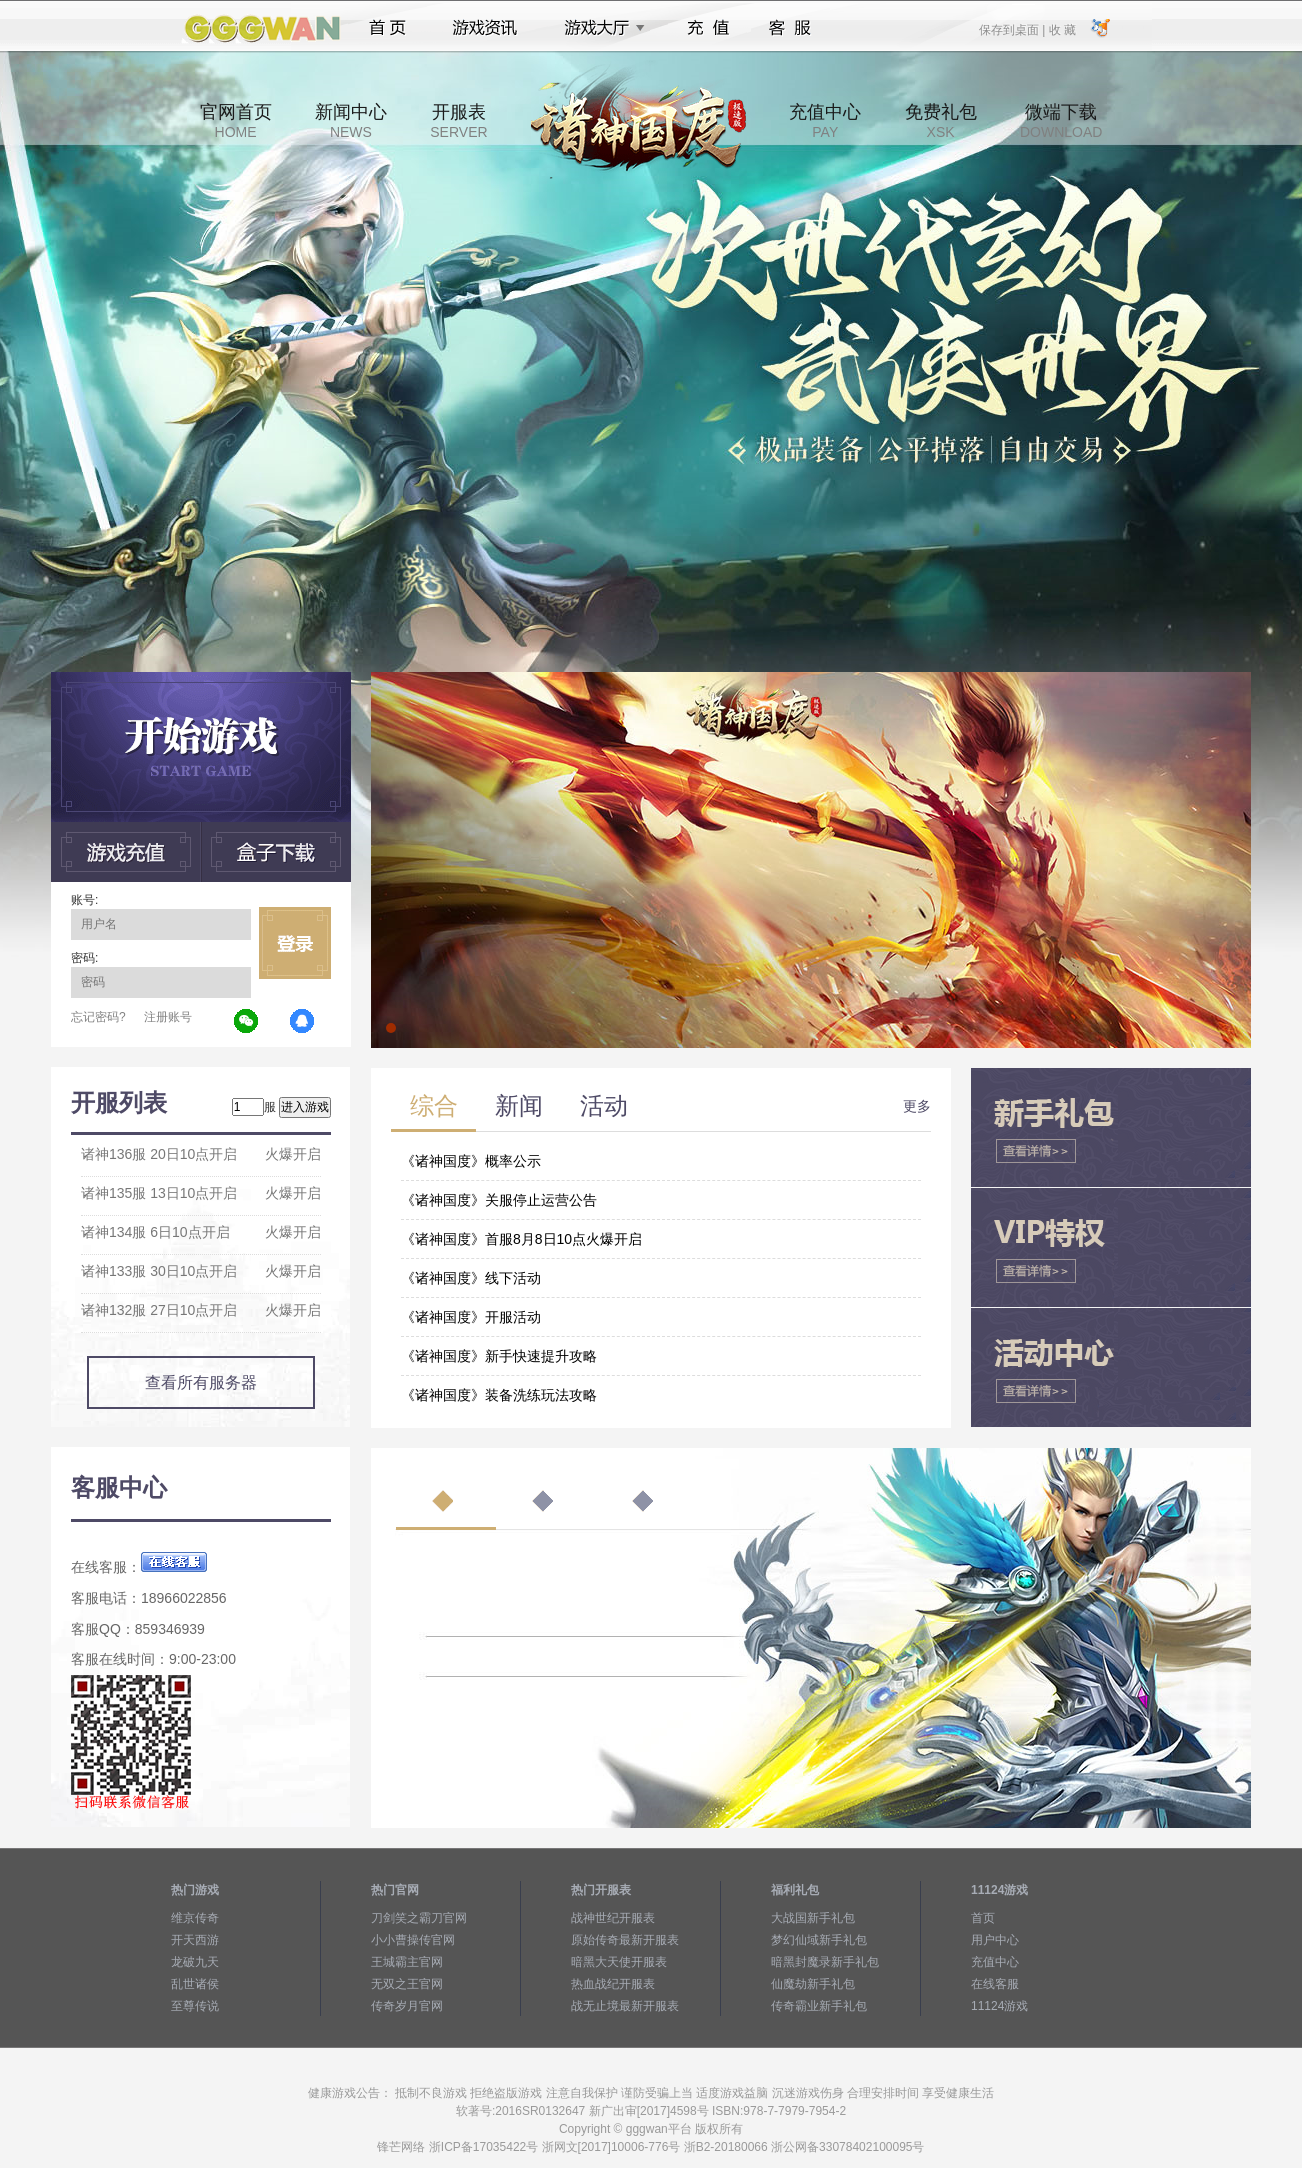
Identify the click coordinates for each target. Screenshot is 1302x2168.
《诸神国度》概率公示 (471, 1161)
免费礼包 (941, 121)
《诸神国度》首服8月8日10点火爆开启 (521, 1239)
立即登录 (295, 943)
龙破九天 (195, 1962)
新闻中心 (351, 121)
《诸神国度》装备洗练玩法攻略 (499, 1395)
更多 (917, 1106)
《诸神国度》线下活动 (471, 1278)
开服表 (458, 121)
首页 (387, 28)
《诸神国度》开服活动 (471, 1317)
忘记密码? (98, 1017)
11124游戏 (999, 2006)
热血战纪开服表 (613, 1984)
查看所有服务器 (201, 1382)
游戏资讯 (485, 28)
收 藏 (1061, 29)
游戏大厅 (599, 28)
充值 (707, 28)
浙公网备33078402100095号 (847, 2147)
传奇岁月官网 (407, 2006)
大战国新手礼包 (813, 1918)
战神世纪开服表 (613, 1918)
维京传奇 (195, 1918)
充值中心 (825, 121)
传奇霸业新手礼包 (819, 2006)
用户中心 (995, 1940)
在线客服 (995, 1984)
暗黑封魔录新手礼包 (825, 1962)
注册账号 (168, 1017)
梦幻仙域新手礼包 (819, 1940)
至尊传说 (195, 2006)
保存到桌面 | (1013, 29)
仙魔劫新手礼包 (813, 1984)
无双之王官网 (407, 1984)
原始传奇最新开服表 (625, 1940)
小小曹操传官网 (413, 1940)
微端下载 (1061, 121)
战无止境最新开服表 (625, 2006)
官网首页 (236, 121)
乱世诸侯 (195, 1984)
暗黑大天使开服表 (619, 1962)
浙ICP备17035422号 (483, 2147)
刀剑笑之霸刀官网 (419, 1918)
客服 (790, 28)
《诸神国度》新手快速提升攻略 (499, 1356)
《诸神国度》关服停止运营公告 (499, 1200)
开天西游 (195, 1940)
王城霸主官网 (407, 1962)
